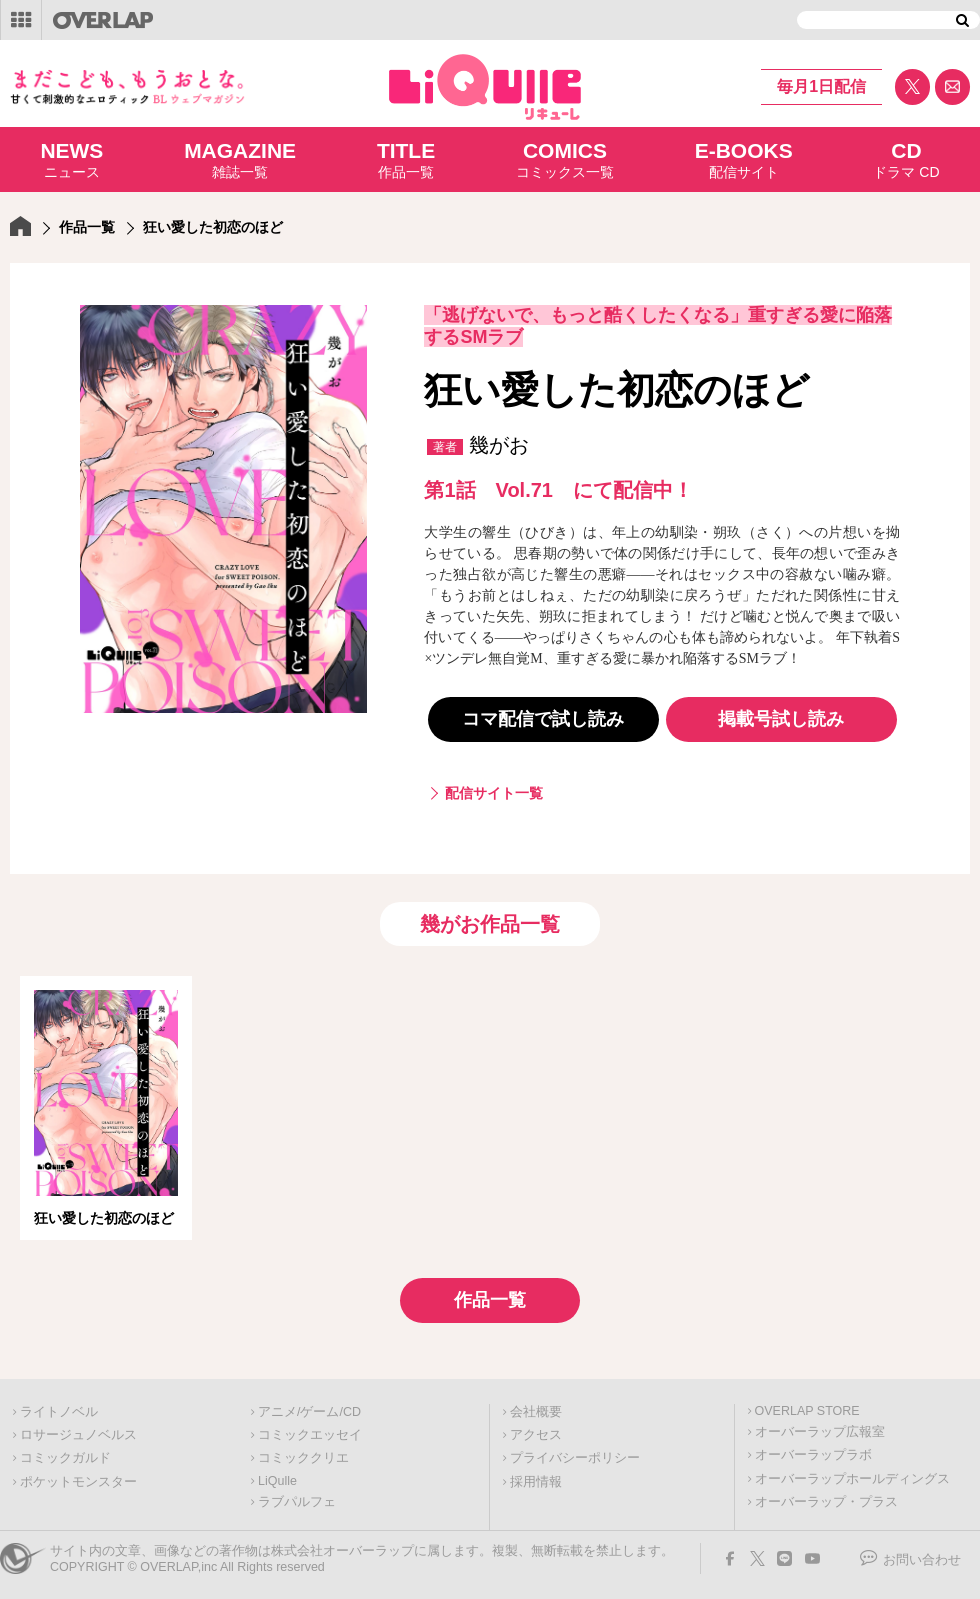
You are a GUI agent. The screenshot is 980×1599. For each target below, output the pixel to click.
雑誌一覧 (240, 159)
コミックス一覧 (565, 159)
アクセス (536, 1435)
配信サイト (744, 159)
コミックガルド (65, 1458)
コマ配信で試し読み (543, 719)
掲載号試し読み (781, 719)
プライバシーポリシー (575, 1458)
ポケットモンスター (78, 1482)
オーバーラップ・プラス (826, 1502)
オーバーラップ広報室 (820, 1432)
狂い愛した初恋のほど (104, 1218)
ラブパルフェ (297, 1502)
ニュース (71, 159)
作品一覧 (406, 159)
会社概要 (536, 1412)
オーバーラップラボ (813, 1455)
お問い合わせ (922, 1560)
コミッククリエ (303, 1458)
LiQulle (277, 1481)
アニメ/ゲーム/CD (309, 1412)
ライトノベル (59, 1412)
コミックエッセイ (310, 1435)
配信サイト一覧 (494, 793)
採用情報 (536, 1482)
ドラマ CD (906, 159)
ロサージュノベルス (78, 1435)
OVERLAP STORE (807, 1411)
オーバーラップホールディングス (852, 1479)
